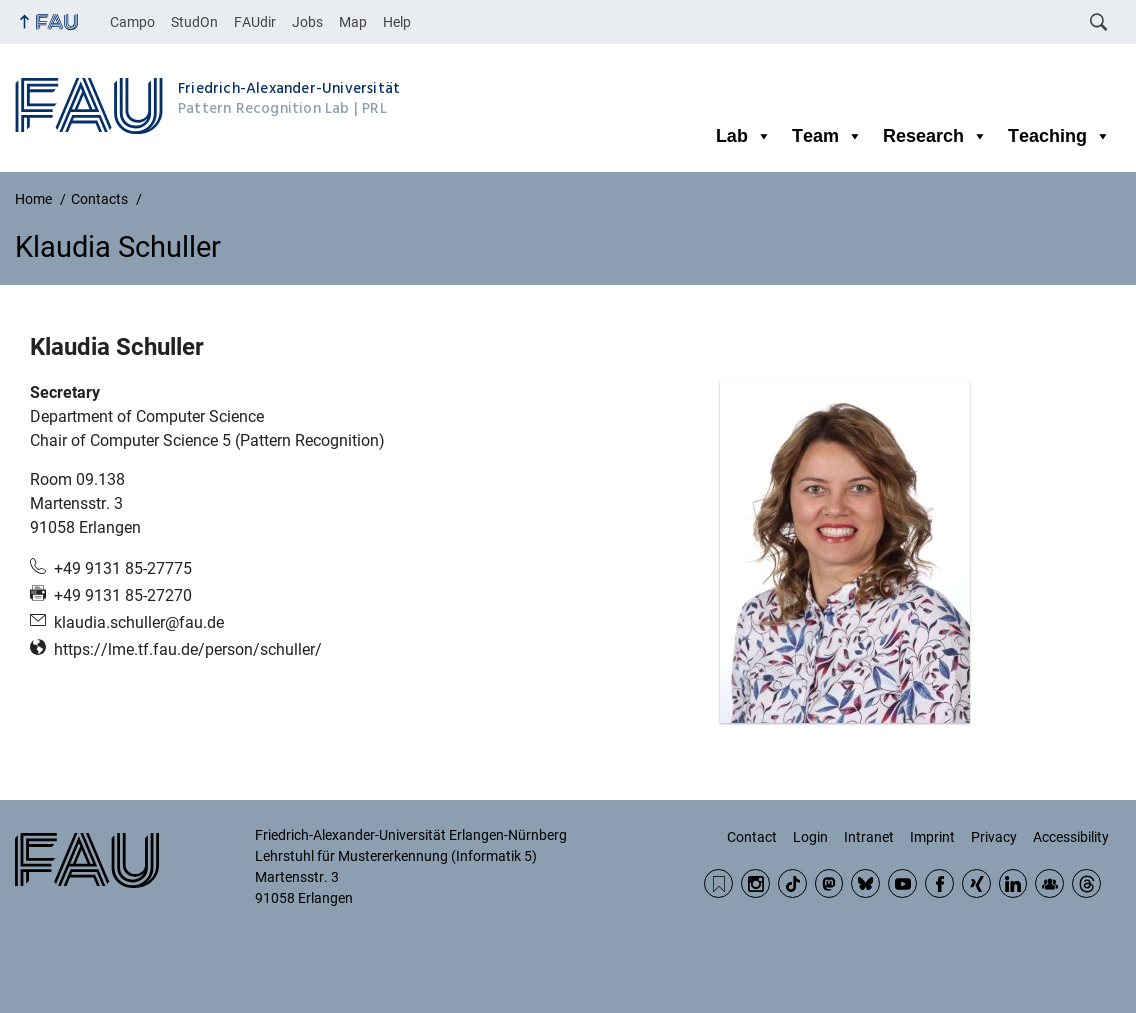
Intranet (869, 837)
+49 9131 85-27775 (123, 568)
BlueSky (865, 883)
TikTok (792, 883)
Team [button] (827, 136)
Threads (1086, 883)
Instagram (755, 883)
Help (397, 22)
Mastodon (829, 883)
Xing (976, 883)
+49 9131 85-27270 (123, 595)
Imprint (932, 837)
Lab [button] (744, 136)
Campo (132, 22)
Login (810, 837)
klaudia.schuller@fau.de (139, 622)
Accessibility (1071, 837)
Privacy (994, 837)
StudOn (194, 22)
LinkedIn (1013, 883)
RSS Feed (718, 883)
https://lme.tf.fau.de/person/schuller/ (188, 649)
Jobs (307, 22)
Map (353, 22)
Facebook (939, 883)
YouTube (902, 883)
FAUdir (255, 22)
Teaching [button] (1059, 136)
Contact (752, 837)
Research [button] (935, 136)
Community (1049, 883)
